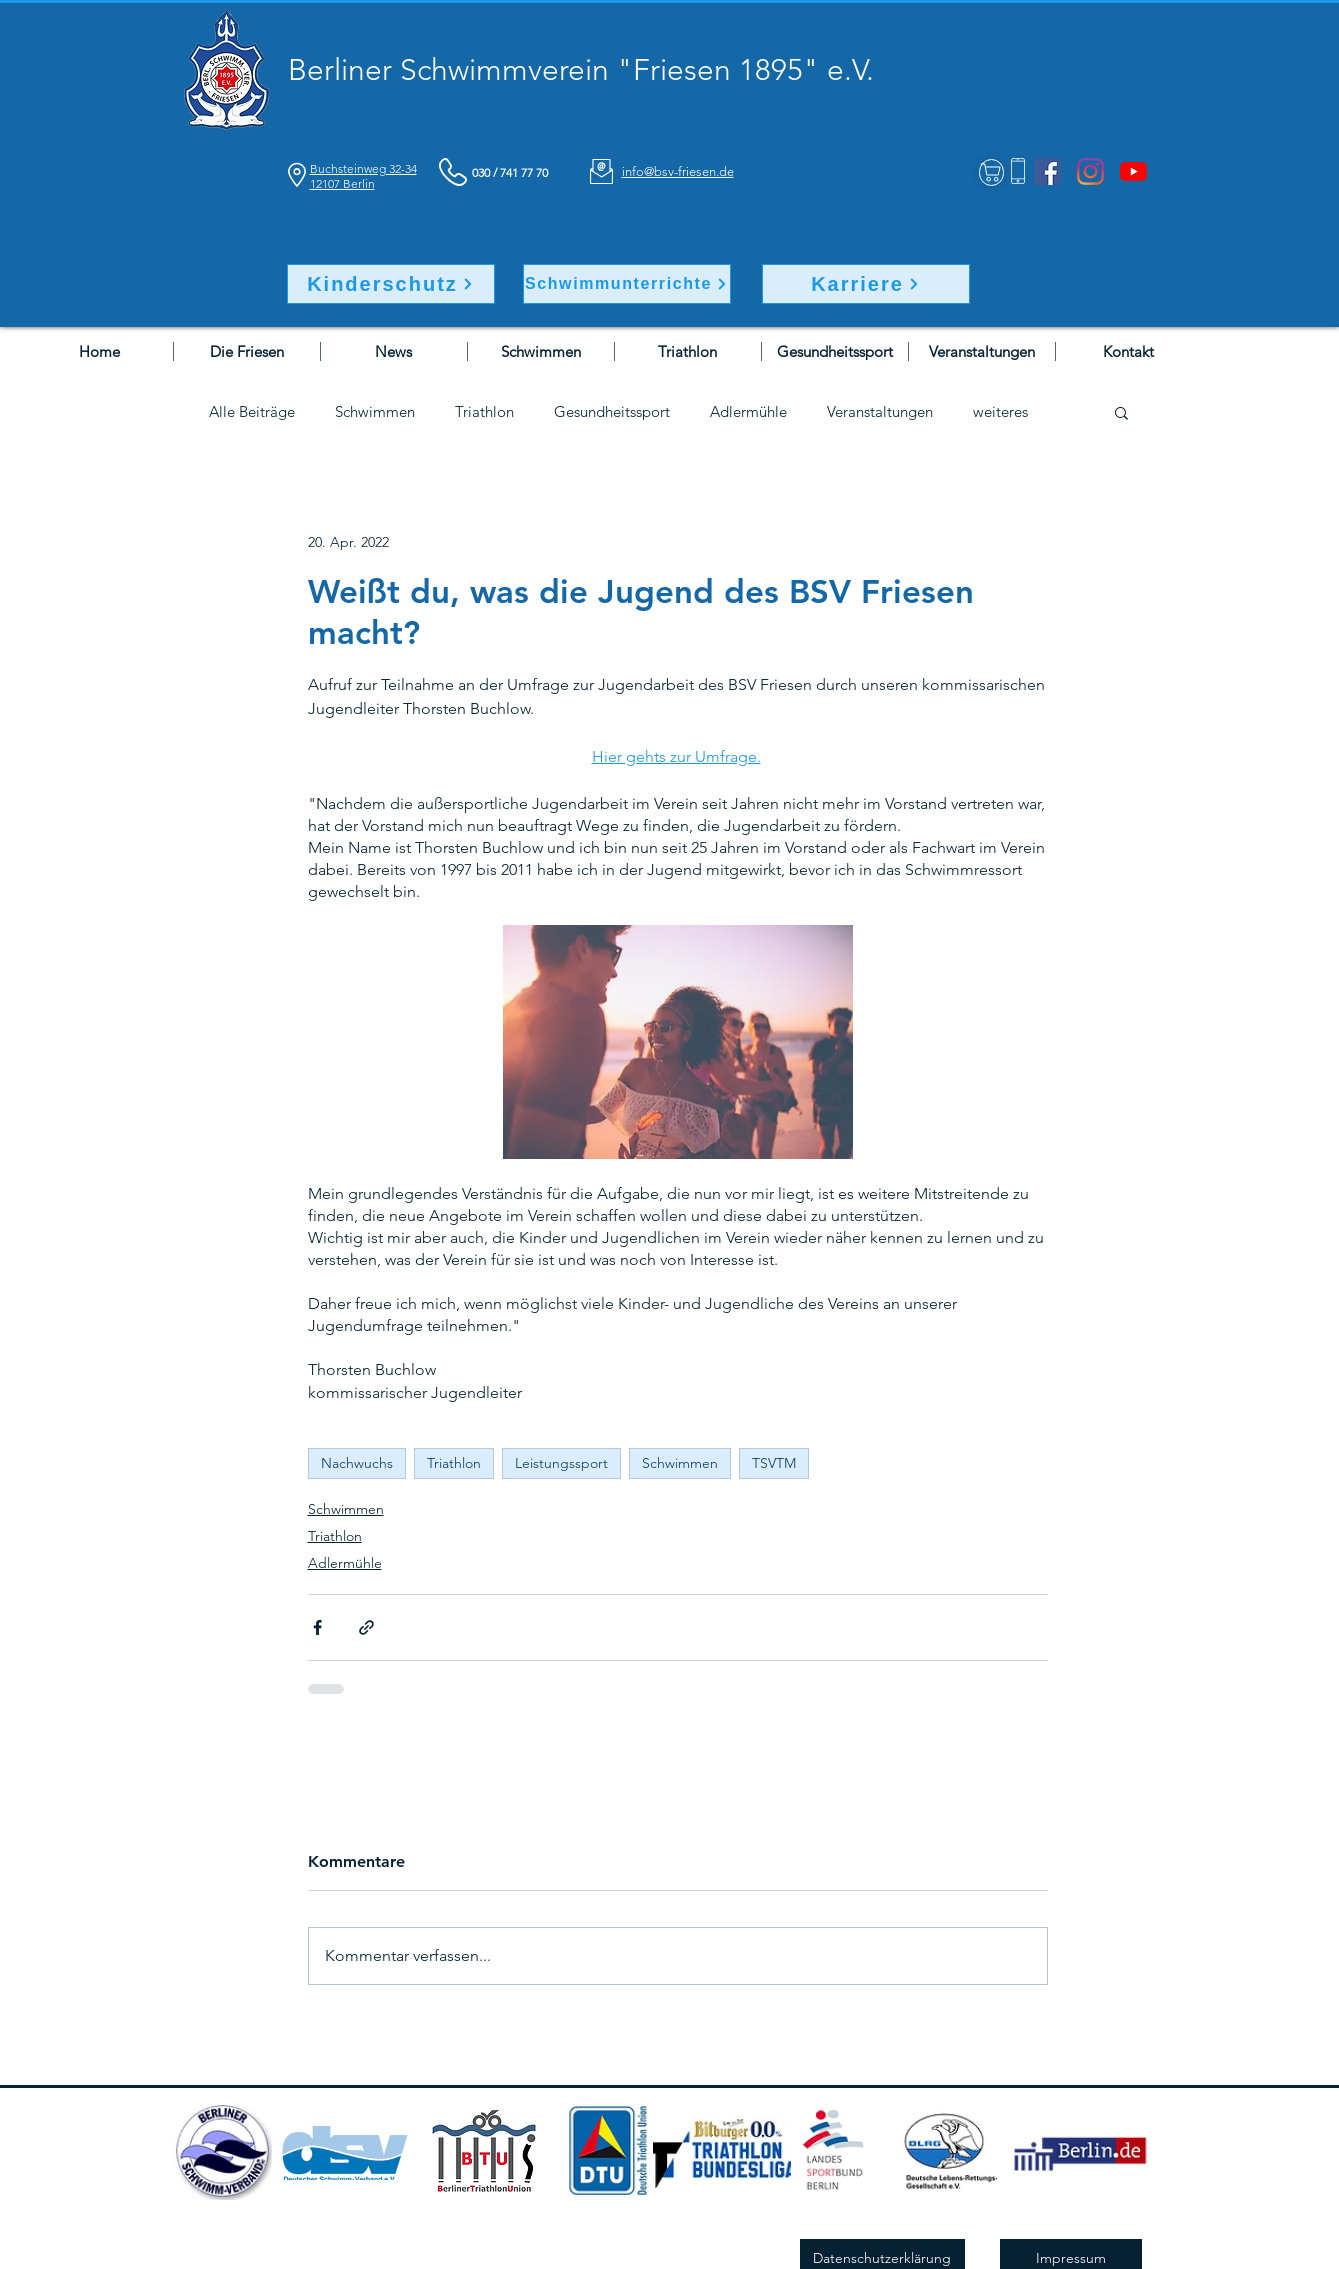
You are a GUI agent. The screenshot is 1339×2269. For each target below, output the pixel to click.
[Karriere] (866, 284)
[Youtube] (1133, 171)
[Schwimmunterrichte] (627, 284)
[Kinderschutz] (391, 284)
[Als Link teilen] (366, 1627)
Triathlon (484, 412)
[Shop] (991, 172)
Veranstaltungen (880, 412)
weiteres (1000, 412)
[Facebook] (1047, 171)
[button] (1121, 412)
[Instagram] (1090, 171)
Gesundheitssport (612, 412)
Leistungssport (561, 1463)
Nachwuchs (357, 1463)
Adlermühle (748, 412)
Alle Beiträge (252, 412)
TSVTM (774, 1463)
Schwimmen (375, 412)
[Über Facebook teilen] (317, 1627)
